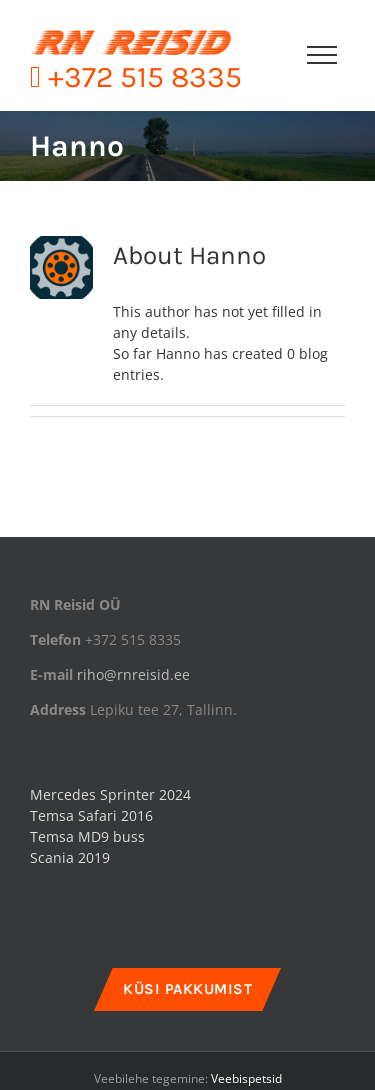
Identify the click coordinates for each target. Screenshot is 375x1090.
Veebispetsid (246, 1078)
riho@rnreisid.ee (133, 674)
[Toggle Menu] (322, 55)
